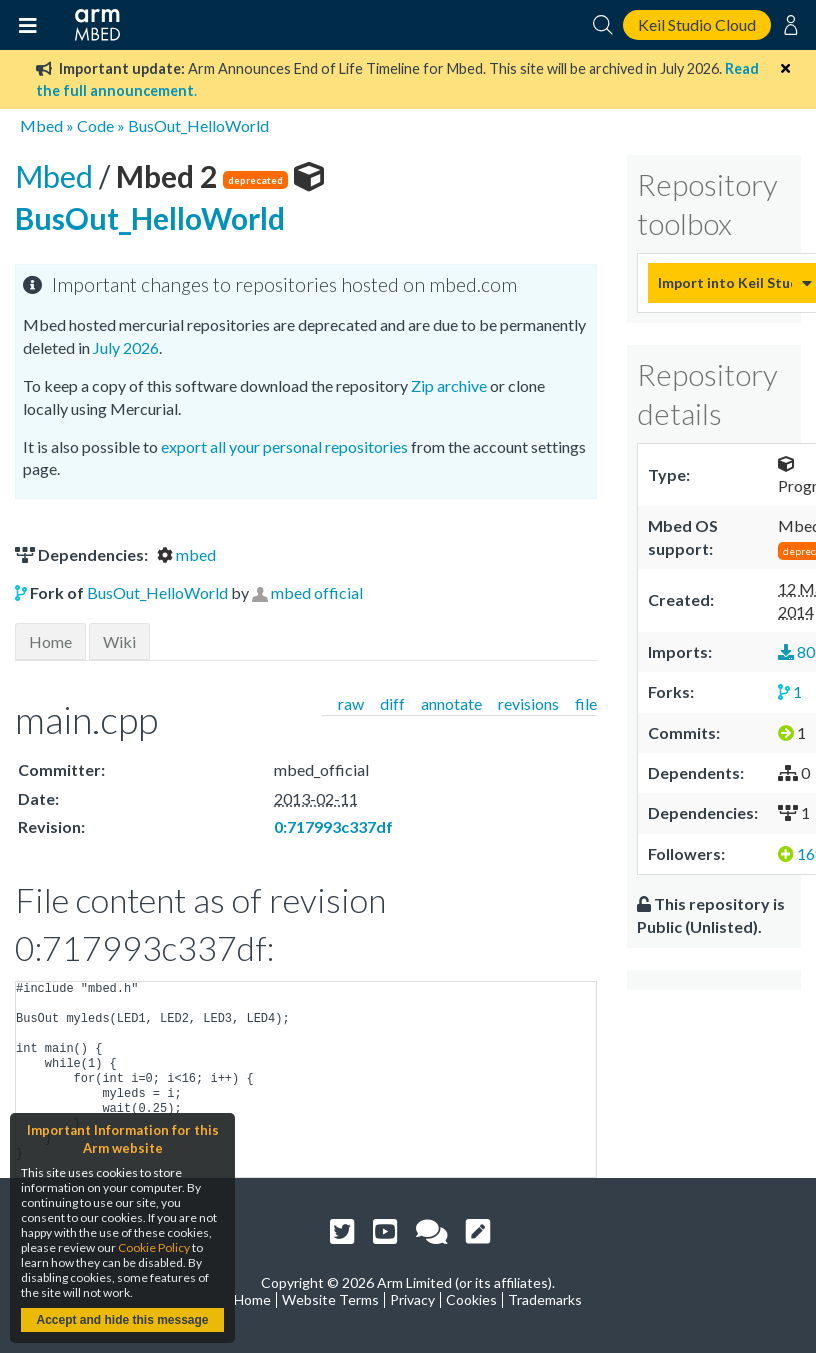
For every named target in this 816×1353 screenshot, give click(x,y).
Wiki (119, 641)
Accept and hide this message (122, 1320)
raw (351, 703)
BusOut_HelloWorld (198, 125)
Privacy (412, 1299)
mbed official (317, 592)
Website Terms (330, 1299)
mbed (186, 554)
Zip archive (449, 385)
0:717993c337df (333, 826)
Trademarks (545, 1299)
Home (50, 641)
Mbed (41, 125)
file (586, 703)
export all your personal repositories (284, 446)
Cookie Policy (154, 1247)
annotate (451, 703)
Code (95, 125)
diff (392, 703)
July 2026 (126, 347)
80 (796, 651)
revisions (528, 703)
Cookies (471, 1299)
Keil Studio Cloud (697, 24)
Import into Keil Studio (725, 282)
